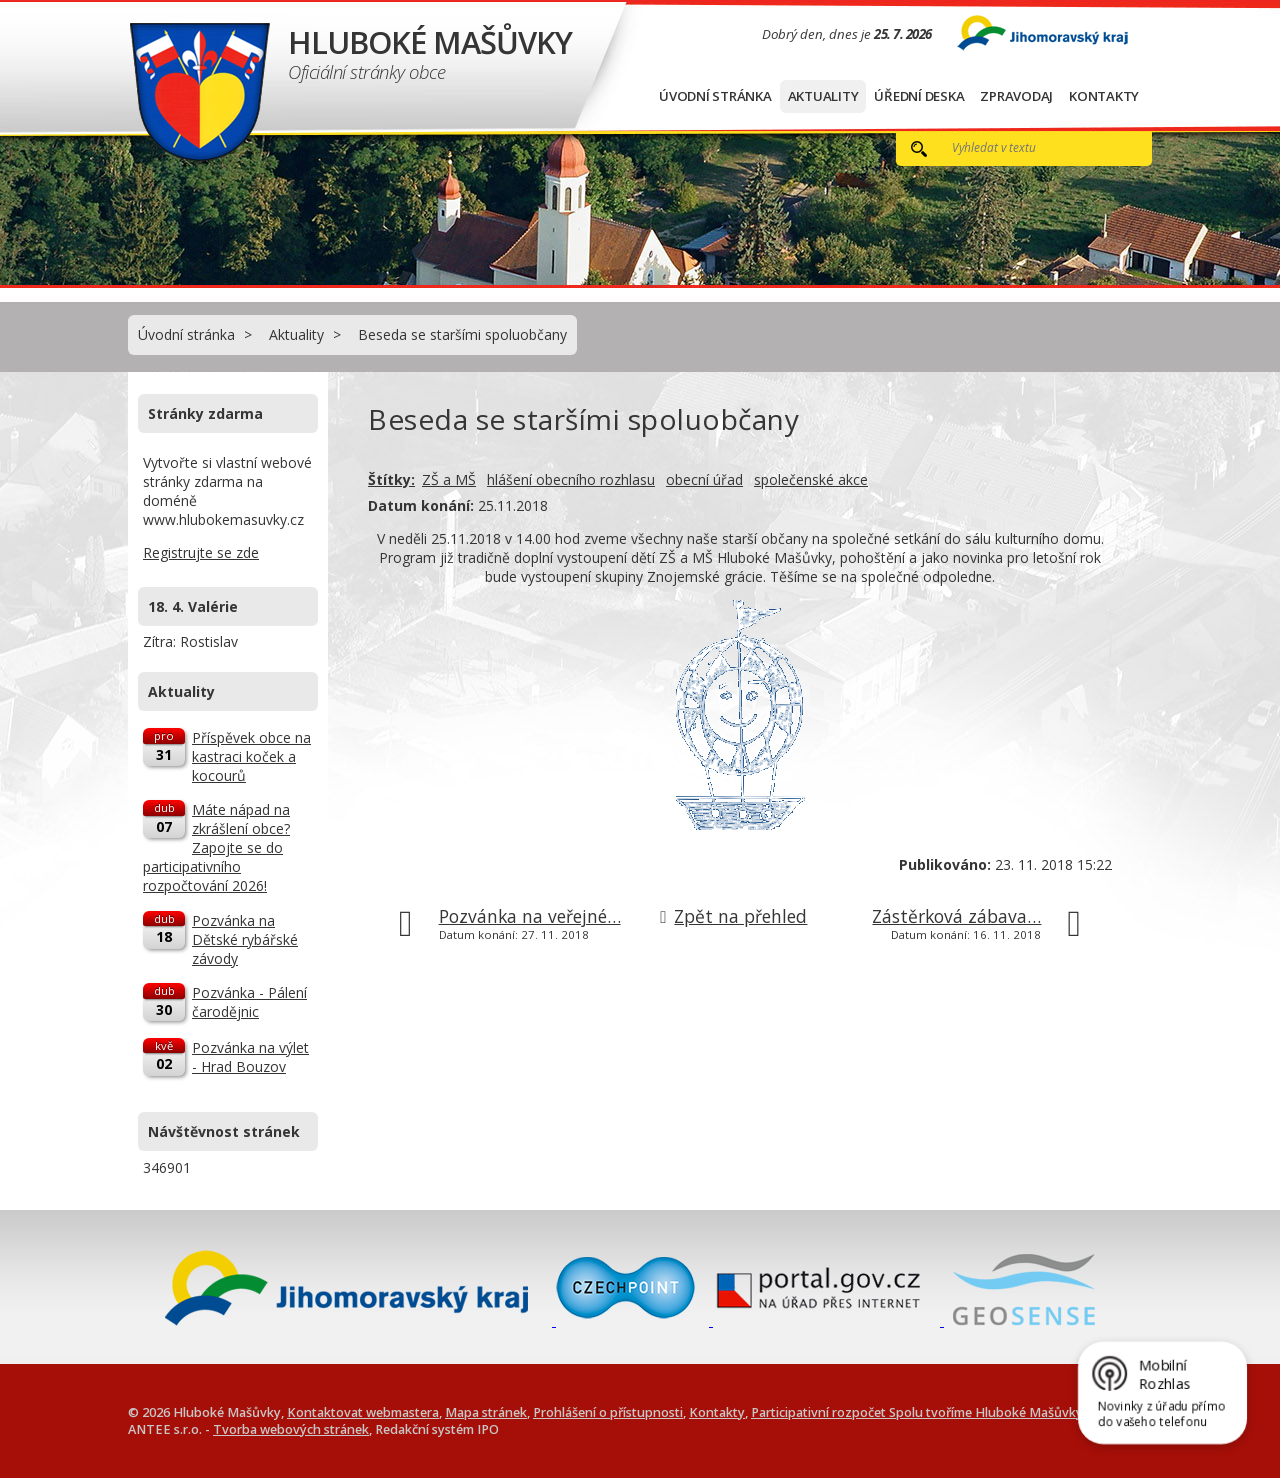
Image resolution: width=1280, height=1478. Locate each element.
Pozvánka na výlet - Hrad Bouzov (250, 1057)
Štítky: (391, 479)
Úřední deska (919, 96)
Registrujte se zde (201, 552)
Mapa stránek (486, 1412)
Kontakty (1104, 96)
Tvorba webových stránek (291, 1429)
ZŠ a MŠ (449, 479)
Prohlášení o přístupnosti (608, 1412)
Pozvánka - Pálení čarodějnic (249, 1002)
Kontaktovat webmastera (363, 1412)
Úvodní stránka (715, 96)
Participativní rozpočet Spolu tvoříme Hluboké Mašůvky (917, 1412)
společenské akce (811, 479)
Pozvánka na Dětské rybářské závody (245, 939)
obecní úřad (704, 479)
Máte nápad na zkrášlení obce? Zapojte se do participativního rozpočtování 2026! (216, 847)
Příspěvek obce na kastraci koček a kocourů (251, 756)
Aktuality (823, 96)
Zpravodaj (1016, 96)
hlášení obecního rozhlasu (571, 479)
